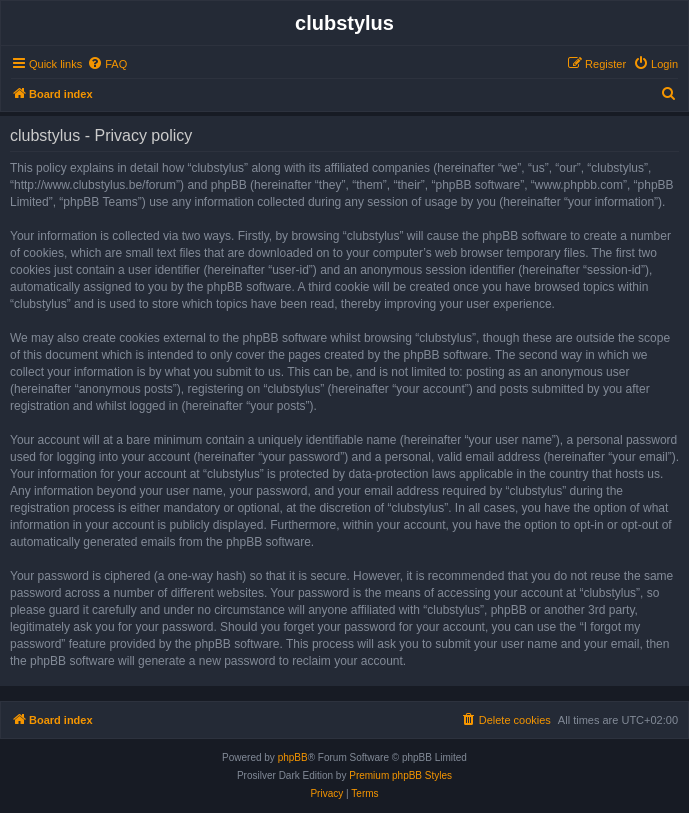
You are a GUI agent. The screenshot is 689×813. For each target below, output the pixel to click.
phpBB (293, 757)
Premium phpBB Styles (400, 775)
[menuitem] (107, 64)
